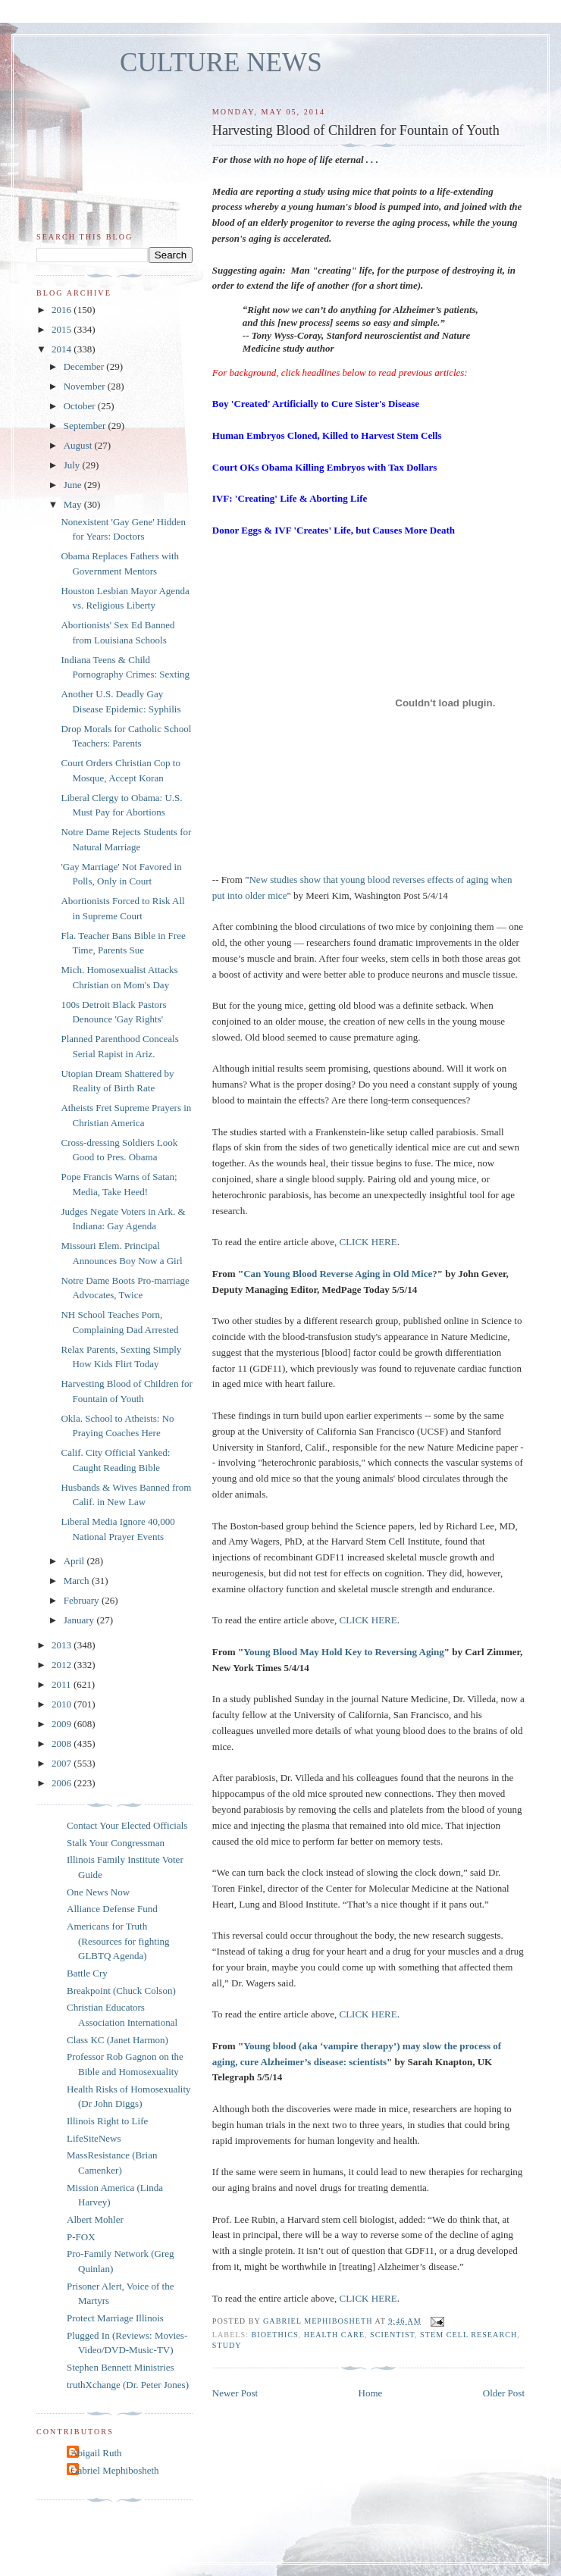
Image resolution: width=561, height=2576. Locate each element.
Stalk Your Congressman (116, 1842)
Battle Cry (87, 1973)
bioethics (275, 2334)
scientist (392, 2334)
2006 (63, 1783)
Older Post (504, 2393)
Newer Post (235, 2393)
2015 (63, 329)
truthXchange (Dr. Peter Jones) (128, 2384)
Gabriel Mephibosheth (115, 2470)
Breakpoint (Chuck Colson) (121, 1990)
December (85, 366)
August (79, 445)
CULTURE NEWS (221, 62)
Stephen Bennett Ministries (120, 2367)
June (74, 484)
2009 (63, 1723)
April (75, 1561)
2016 (63, 309)
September (86, 425)
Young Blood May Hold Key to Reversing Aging (343, 1651)
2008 (63, 1743)
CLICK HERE (368, 1241)
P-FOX (81, 2237)
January (80, 1620)
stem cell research (468, 2334)
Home (371, 2393)
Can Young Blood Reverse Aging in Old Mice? (340, 1273)
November (86, 386)
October (81, 406)
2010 (63, 1704)
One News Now (98, 1892)
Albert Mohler (95, 2219)
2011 (63, 1684)
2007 (63, 1763)
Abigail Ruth (96, 2453)
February (83, 1600)
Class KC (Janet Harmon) (117, 2039)
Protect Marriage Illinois (115, 2318)
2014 (63, 349)
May (74, 504)
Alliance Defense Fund (112, 1908)
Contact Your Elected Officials (127, 1825)
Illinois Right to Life (107, 2121)
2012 (63, 1664)
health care (334, 2334)
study (227, 2345)
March (78, 1580)
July (73, 465)
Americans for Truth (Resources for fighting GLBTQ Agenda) (118, 1940)
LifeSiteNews (94, 2138)
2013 (63, 1645)
